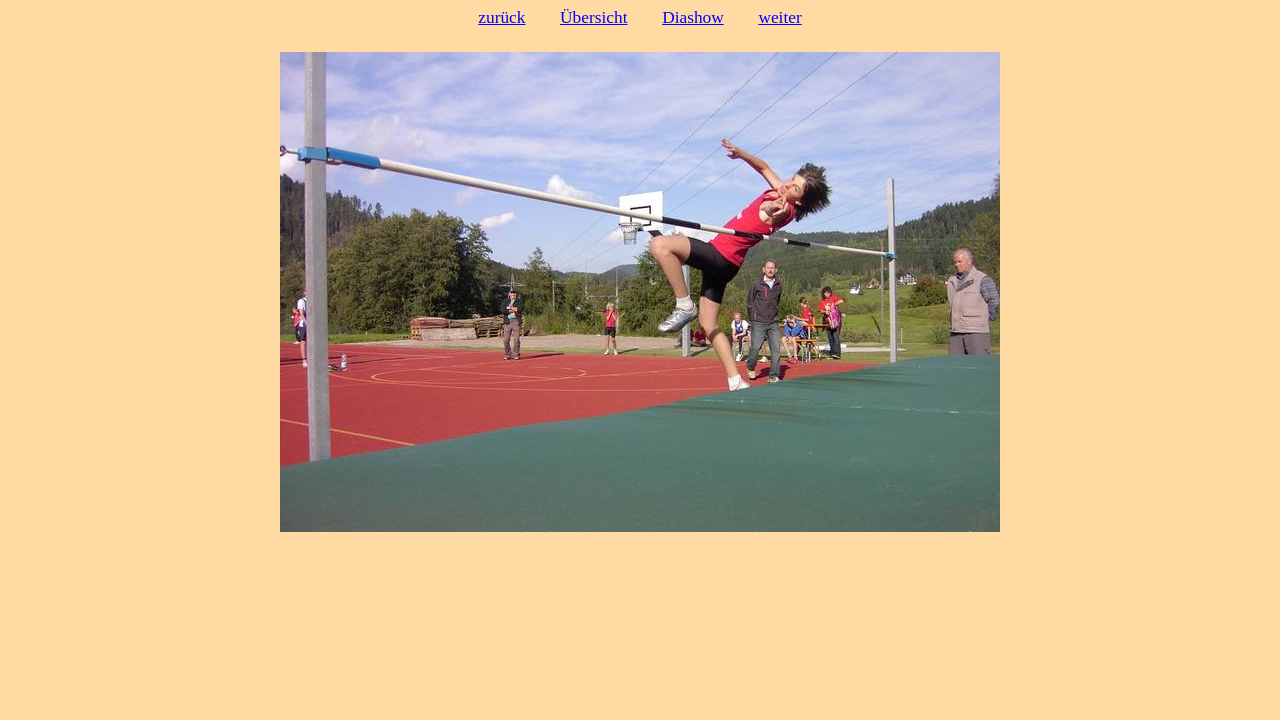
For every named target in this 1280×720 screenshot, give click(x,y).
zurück (501, 17)
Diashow (693, 17)
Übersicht (593, 17)
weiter (779, 17)
